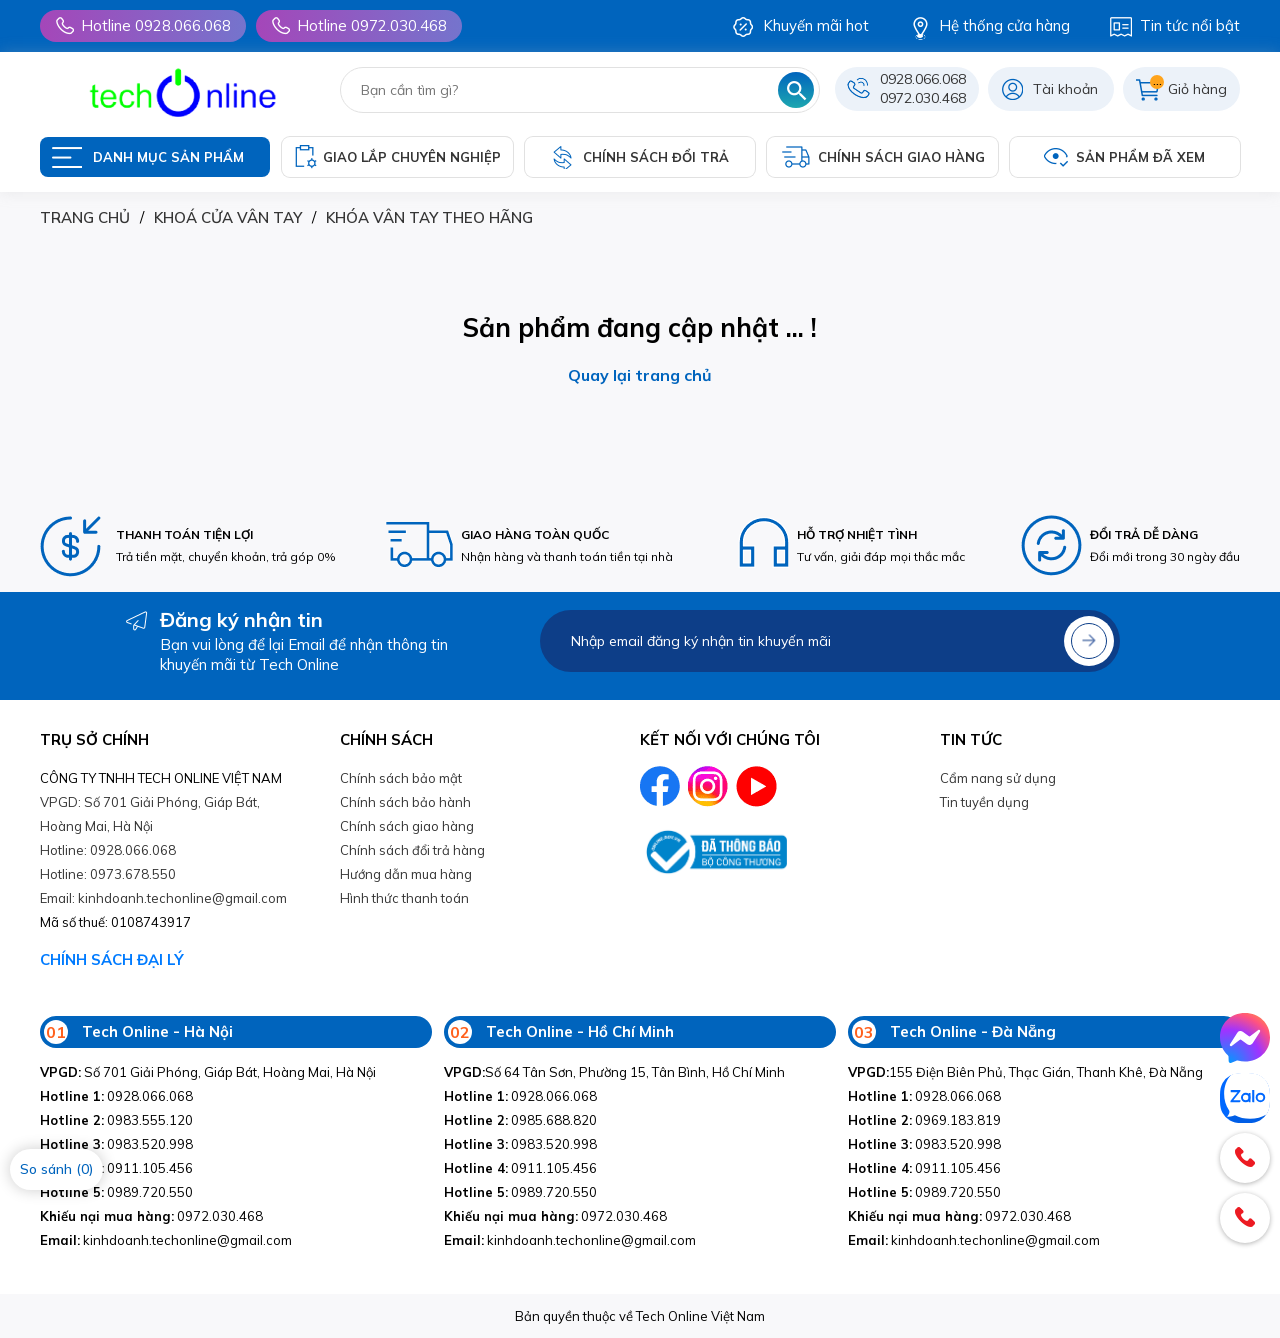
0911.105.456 (116, 1168)
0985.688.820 (520, 1120)
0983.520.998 (116, 1144)
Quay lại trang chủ (640, 375)
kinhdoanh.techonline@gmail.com (166, 1240)
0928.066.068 (923, 79)
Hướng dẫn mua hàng (406, 874)
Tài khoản (1065, 89)
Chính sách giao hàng (407, 826)
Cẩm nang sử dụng (998, 778)
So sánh (56, 1169)
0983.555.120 (116, 1120)
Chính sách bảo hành (405, 802)
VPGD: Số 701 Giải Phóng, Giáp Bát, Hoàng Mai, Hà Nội (150, 814)
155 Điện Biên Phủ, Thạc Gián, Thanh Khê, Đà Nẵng (1025, 1072)
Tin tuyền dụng (984, 802)
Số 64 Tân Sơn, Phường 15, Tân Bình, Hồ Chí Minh (614, 1072)
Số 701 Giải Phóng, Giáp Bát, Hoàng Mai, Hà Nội (208, 1072)
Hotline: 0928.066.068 (108, 850)
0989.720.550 (116, 1192)
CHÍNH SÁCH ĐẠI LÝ (112, 959)
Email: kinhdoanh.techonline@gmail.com (163, 898)
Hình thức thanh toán (404, 898)
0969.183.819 (924, 1120)
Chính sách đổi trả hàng (412, 850)
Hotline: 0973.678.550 (108, 874)
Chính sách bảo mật (401, 778)
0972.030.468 (923, 98)
